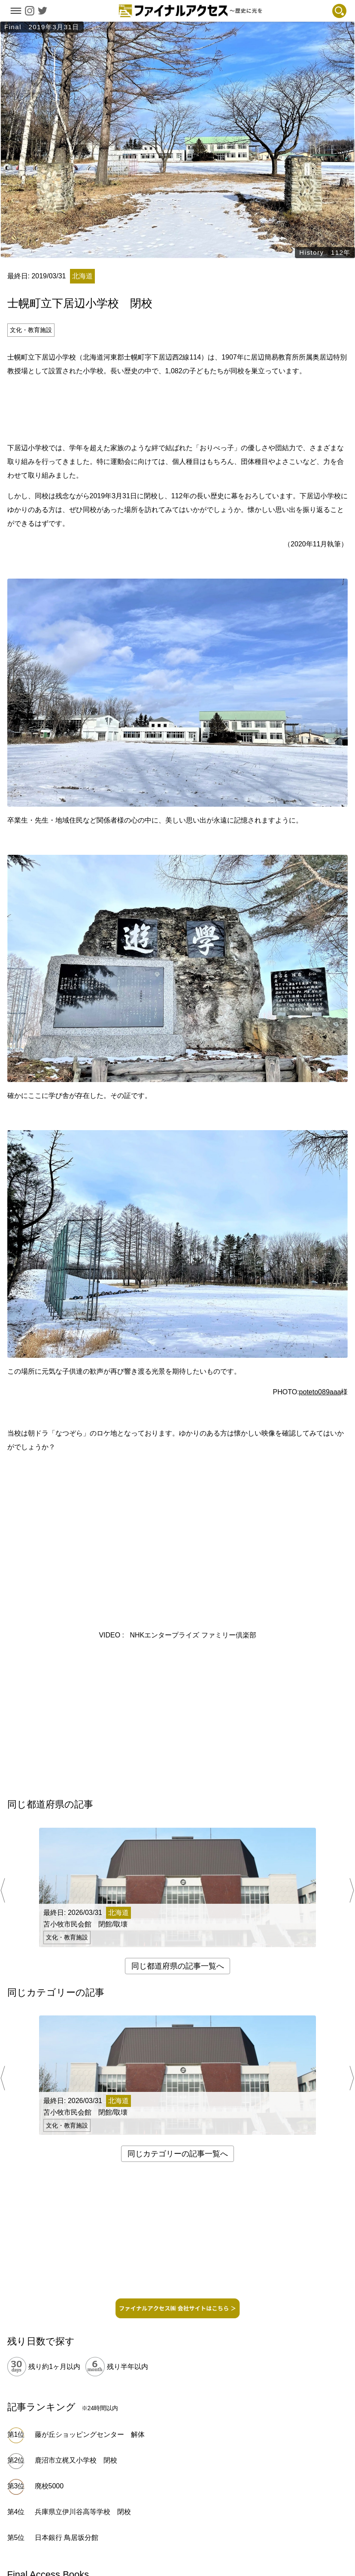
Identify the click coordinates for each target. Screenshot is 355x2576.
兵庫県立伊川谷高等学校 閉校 (83, 2511)
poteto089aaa (320, 1392)
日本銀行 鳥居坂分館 (66, 2537)
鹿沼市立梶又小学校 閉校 (76, 2460)
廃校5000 (49, 2486)
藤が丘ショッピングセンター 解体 (90, 2434)
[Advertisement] (177, 408)
